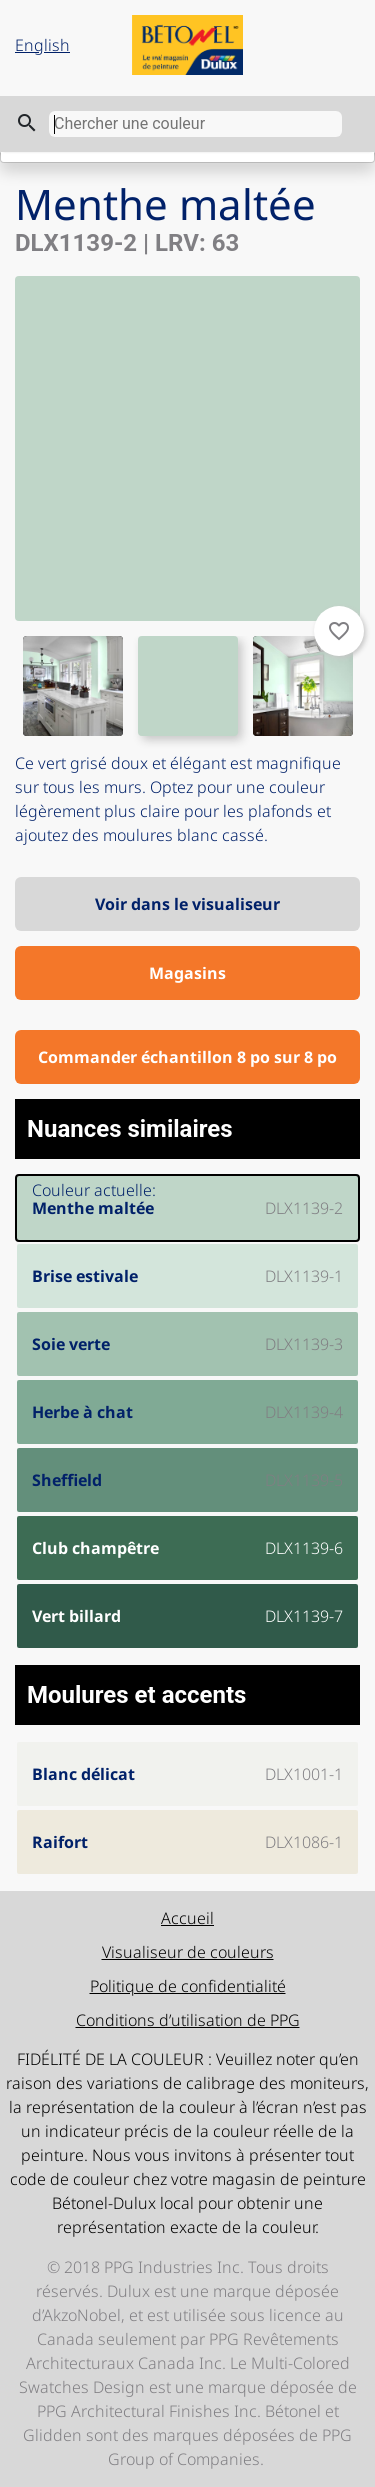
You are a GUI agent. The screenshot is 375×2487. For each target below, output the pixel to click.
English (42, 45)
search (27, 123)
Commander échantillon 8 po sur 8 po (187, 1057)
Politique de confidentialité (188, 1986)
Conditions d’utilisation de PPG (188, 2020)
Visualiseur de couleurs (188, 1952)
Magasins (187, 973)
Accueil (187, 1918)
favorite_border (339, 631)
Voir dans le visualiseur (187, 904)
